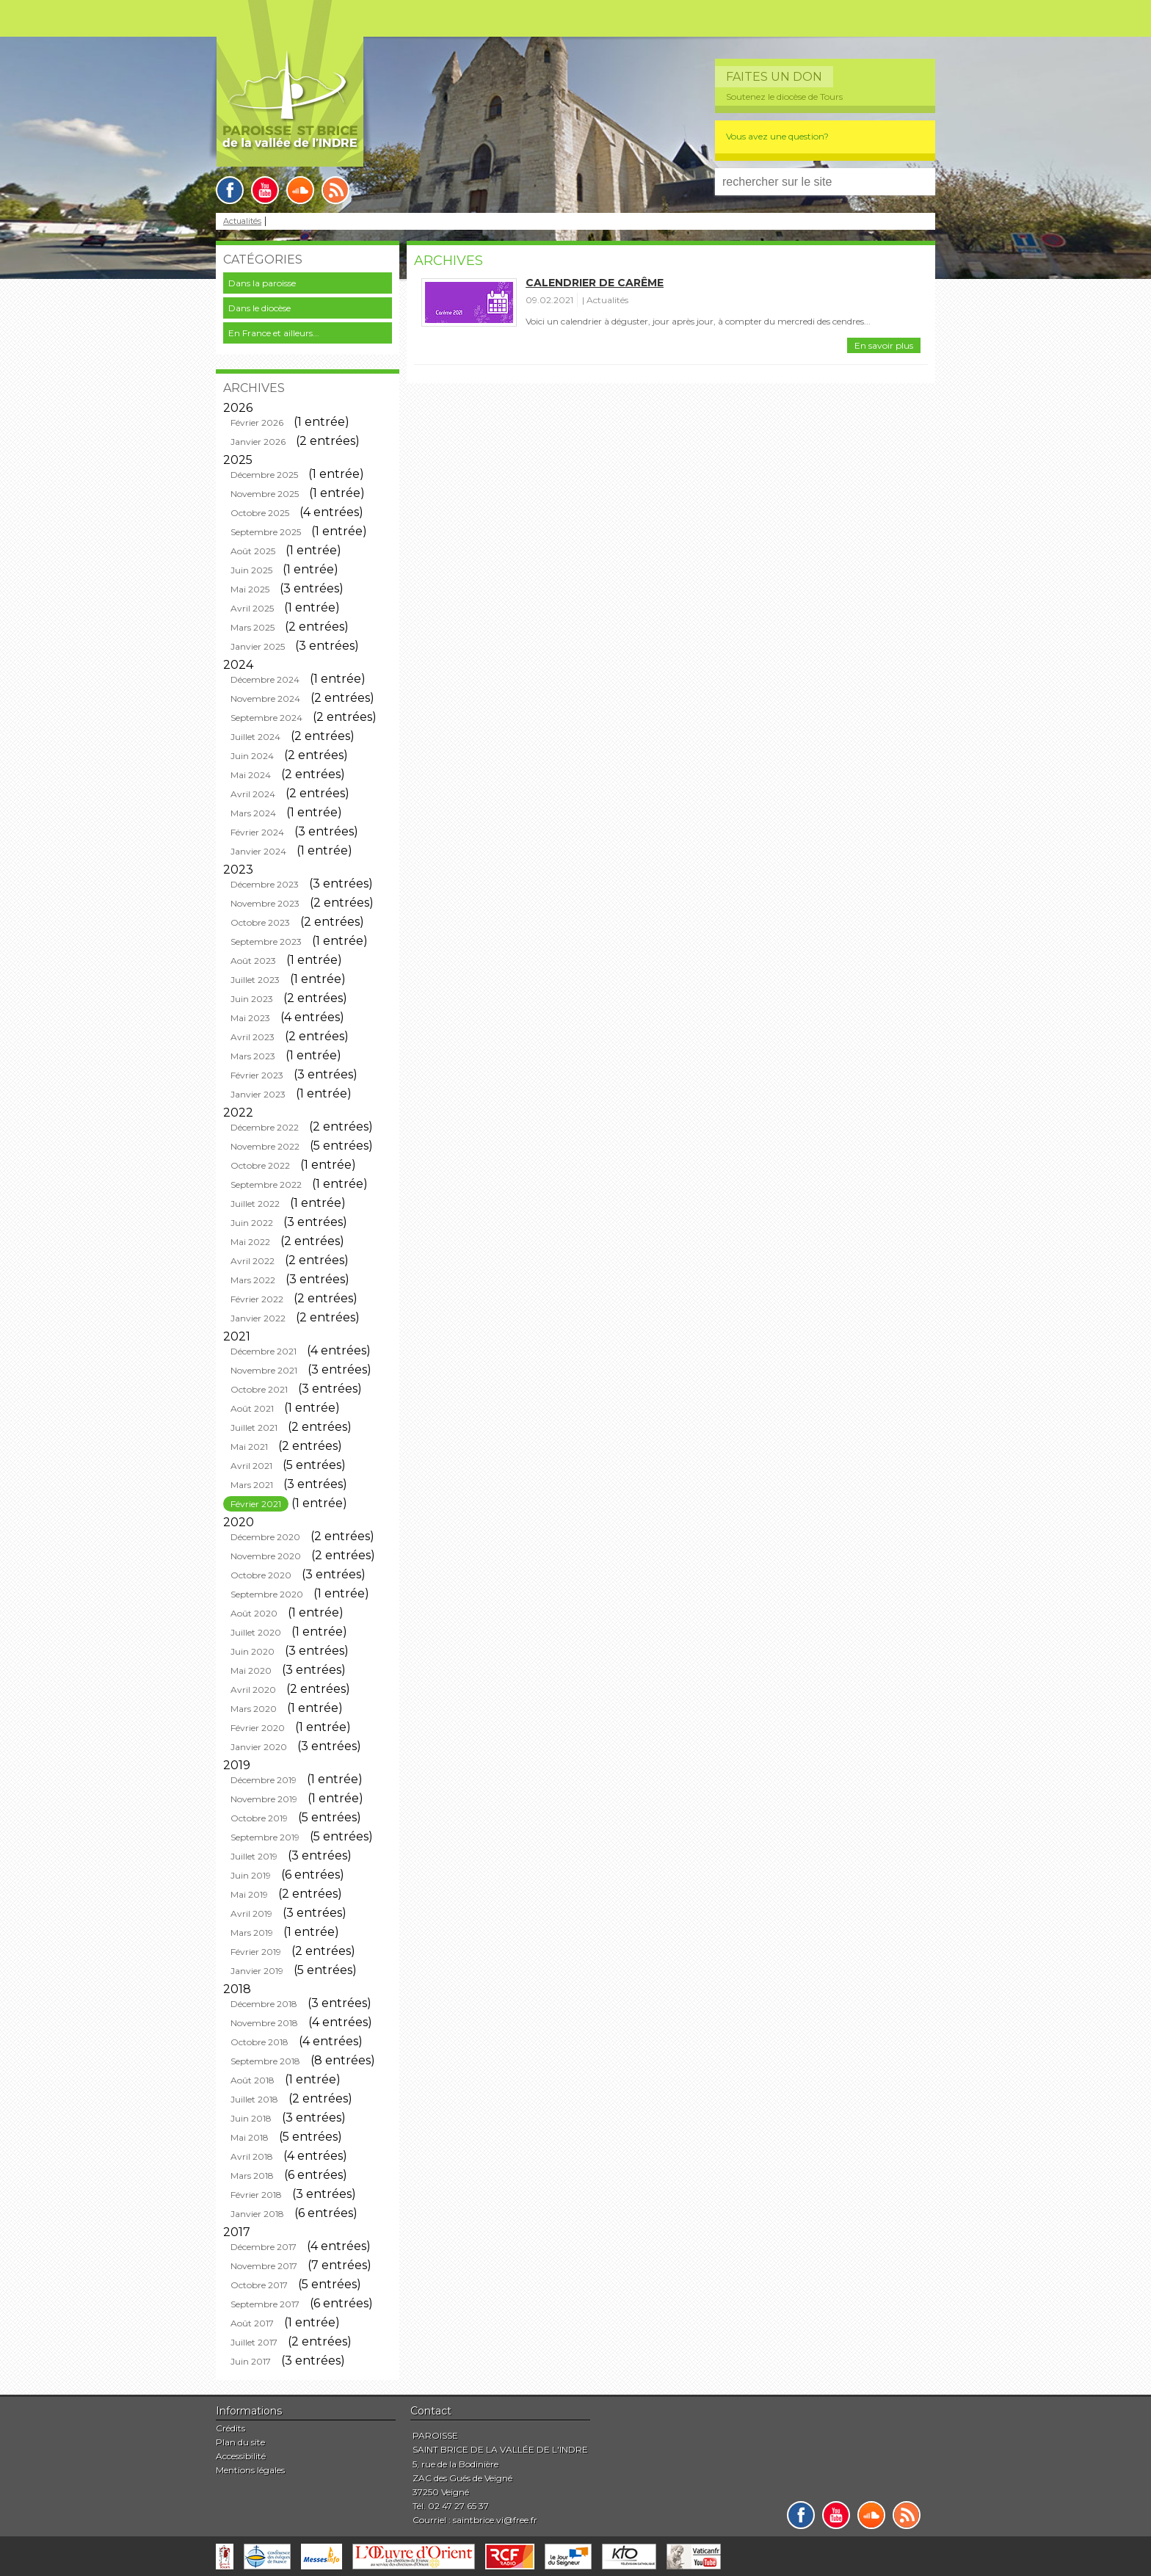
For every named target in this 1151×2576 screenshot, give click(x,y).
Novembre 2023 (264, 903)
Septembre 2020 (266, 1594)
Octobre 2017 (259, 2284)
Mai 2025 (249, 589)
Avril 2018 (251, 2156)
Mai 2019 (249, 1894)
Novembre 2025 (264, 493)
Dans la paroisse (262, 283)
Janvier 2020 (258, 1746)
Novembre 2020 (265, 1555)
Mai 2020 (251, 1670)
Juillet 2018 (254, 2099)
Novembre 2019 (263, 1798)
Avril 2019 (251, 1913)
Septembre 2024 (266, 717)
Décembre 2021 (263, 1351)
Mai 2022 (250, 1241)
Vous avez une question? (777, 136)
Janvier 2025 (257, 646)
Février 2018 (256, 2194)
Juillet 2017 (253, 2342)
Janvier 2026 (258, 441)
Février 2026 (256, 422)
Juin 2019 (250, 1875)
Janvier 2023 (258, 1094)
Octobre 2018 (259, 2041)
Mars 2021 (251, 1484)
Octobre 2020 (260, 1575)
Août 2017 (252, 2323)
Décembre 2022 (264, 1127)
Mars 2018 (252, 2175)
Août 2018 (252, 2080)
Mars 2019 (251, 1932)
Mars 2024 (253, 813)
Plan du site (240, 2442)
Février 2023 (256, 1075)
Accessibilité (241, 2455)
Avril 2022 (252, 1260)
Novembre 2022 (264, 1146)
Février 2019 (255, 1951)
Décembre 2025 (264, 474)
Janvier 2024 (258, 851)
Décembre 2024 (264, 679)
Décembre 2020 (265, 1536)
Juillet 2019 (253, 1856)
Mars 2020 (253, 1708)
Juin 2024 (252, 755)
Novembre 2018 (264, 2022)
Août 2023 (253, 960)
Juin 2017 (250, 2361)
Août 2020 (253, 1613)
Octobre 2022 (260, 1165)
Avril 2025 (252, 608)
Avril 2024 (252, 793)
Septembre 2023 (266, 941)
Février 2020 (257, 1727)
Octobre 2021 (259, 1389)
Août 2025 (252, 550)
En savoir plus (883, 345)
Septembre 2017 (264, 2304)
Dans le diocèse (259, 307)
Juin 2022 (251, 1222)
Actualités (242, 221)
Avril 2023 (252, 1036)
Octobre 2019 (259, 1818)
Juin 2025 (251, 570)
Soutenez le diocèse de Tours (784, 96)
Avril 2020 (253, 1689)
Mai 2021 (249, 1446)
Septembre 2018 (265, 2061)
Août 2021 (252, 1408)
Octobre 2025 (259, 512)
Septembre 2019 (264, 1837)
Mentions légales (250, 2469)
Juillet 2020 (255, 1632)
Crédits (230, 2428)
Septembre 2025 (265, 531)
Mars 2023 (252, 1056)
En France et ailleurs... (273, 332)
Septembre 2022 (266, 1184)
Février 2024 (257, 832)
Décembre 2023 (264, 884)
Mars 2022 (252, 1279)
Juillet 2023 (255, 979)
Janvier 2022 (258, 1318)
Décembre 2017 (263, 2246)
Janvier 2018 (257, 2213)
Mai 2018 (249, 2137)
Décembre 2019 (263, 1779)
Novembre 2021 (263, 1370)
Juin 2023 (251, 998)
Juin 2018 (251, 2118)
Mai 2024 (250, 774)
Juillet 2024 (255, 736)
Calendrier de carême (595, 282)
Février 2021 (255, 1503)
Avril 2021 (251, 1465)
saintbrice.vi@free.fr (495, 2519)
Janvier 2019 (256, 1970)
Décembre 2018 (263, 2003)
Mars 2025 (252, 627)
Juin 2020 (252, 1651)
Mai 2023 (250, 1017)
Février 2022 (256, 1299)
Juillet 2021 (253, 1427)
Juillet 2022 (255, 1203)
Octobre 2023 (260, 922)
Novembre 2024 (265, 698)
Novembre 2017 (263, 2265)
